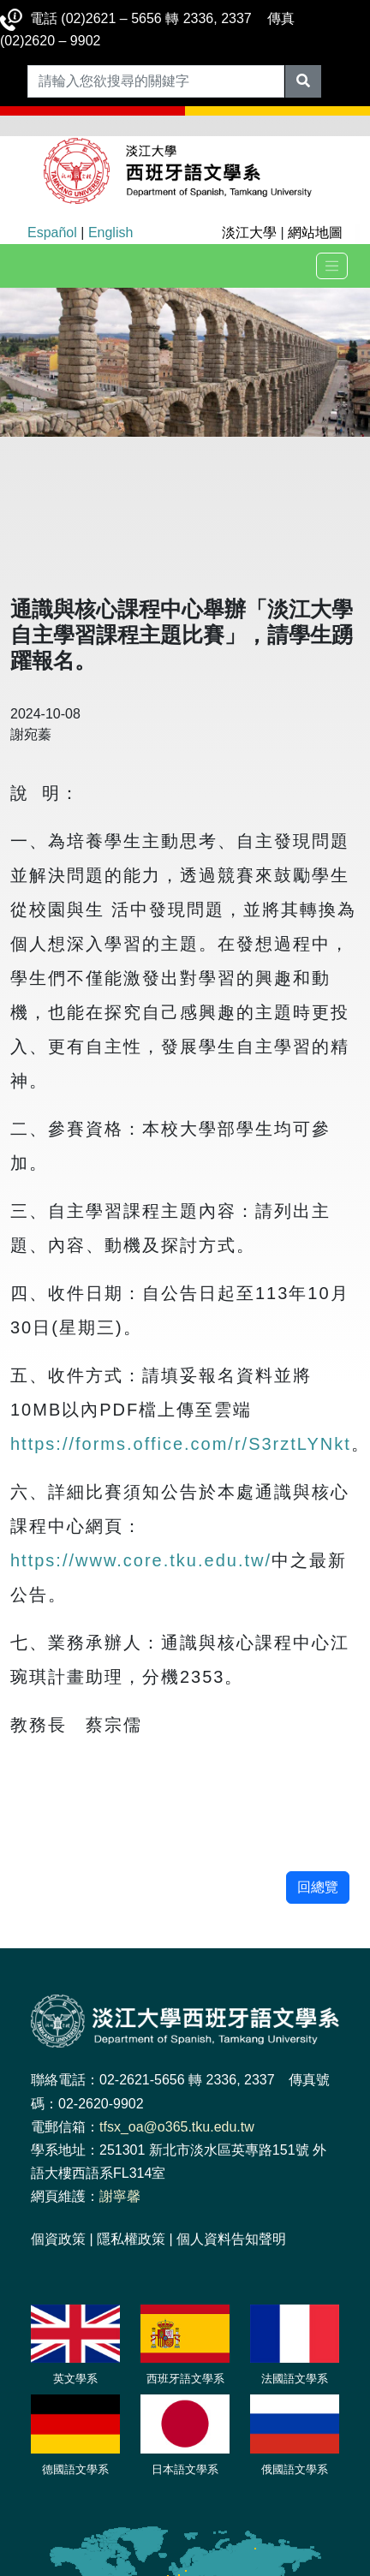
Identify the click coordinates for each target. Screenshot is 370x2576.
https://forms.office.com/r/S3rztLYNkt (180, 1443)
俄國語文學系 (294, 2469)
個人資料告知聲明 (231, 2239)
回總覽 (317, 1887)
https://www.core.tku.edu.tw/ (141, 1560)
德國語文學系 (75, 2469)
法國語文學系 (294, 2378)
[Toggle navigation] (332, 266)
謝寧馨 (119, 2196)
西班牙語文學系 (185, 2378)
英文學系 (75, 2378)
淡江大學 (249, 232)
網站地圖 (315, 232)
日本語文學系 (185, 2469)
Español (52, 232)
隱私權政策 (131, 2239)
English (110, 232)
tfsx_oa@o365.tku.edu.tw (176, 2127)
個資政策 (58, 2239)
